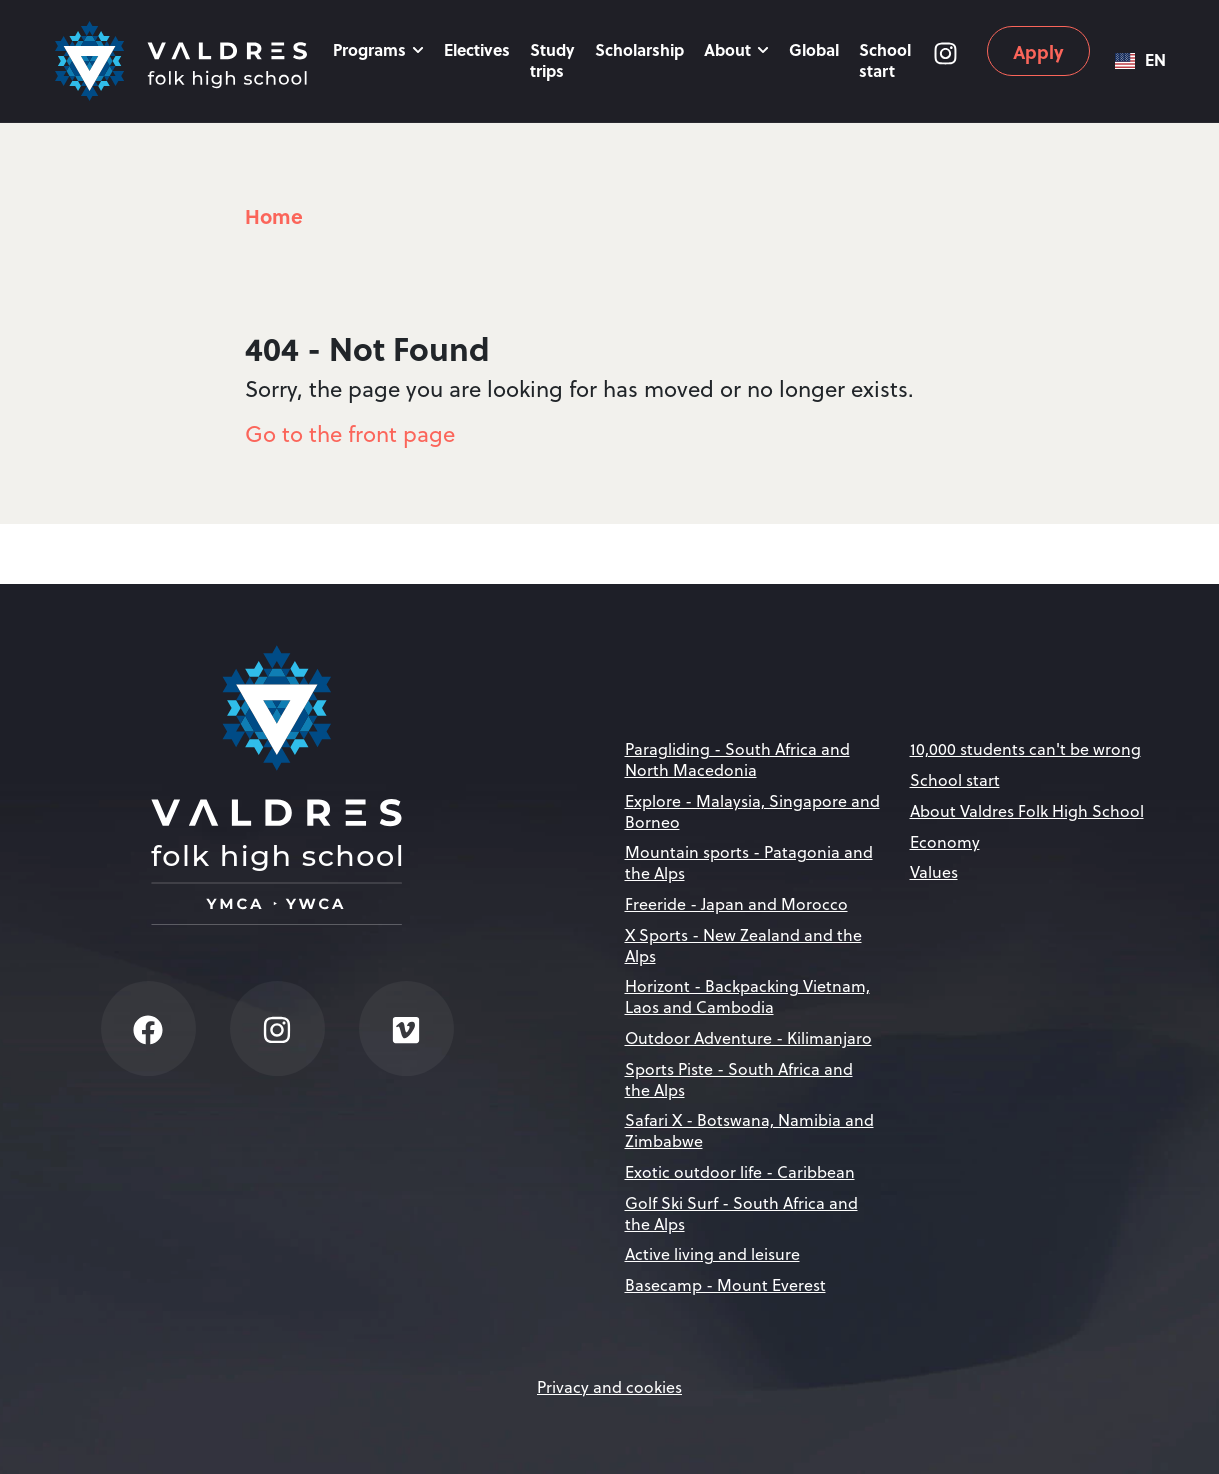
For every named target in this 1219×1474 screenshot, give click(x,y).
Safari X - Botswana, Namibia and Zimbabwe (749, 1130)
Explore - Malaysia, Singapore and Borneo (752, 811)
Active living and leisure (712, 1254)
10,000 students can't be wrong (1025, 749)
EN (1140, 60)
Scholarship (639, 49)
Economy (945, 842)
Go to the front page (350, 433)
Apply (1038, 52)
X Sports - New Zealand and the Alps (743, 945)
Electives (477, 49)
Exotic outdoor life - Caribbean (740, 1172)
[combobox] (1140, 61)
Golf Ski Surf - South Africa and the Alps (741, 1213)
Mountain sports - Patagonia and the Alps (749, 862)
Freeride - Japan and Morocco (736, 904)
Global (814, 49)
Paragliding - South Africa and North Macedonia (737, 759)
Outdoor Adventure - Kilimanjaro (748, 1038)
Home (274, 215)
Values (934, 872)
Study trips (552, 60)
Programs (378, 49)
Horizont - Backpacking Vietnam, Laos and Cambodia (747, 996)
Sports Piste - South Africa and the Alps (739, 1079)
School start (885, 60)
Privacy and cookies (609, 1387)
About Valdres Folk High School (1027, 811)
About (736, 49)
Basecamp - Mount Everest (725, 1285)
